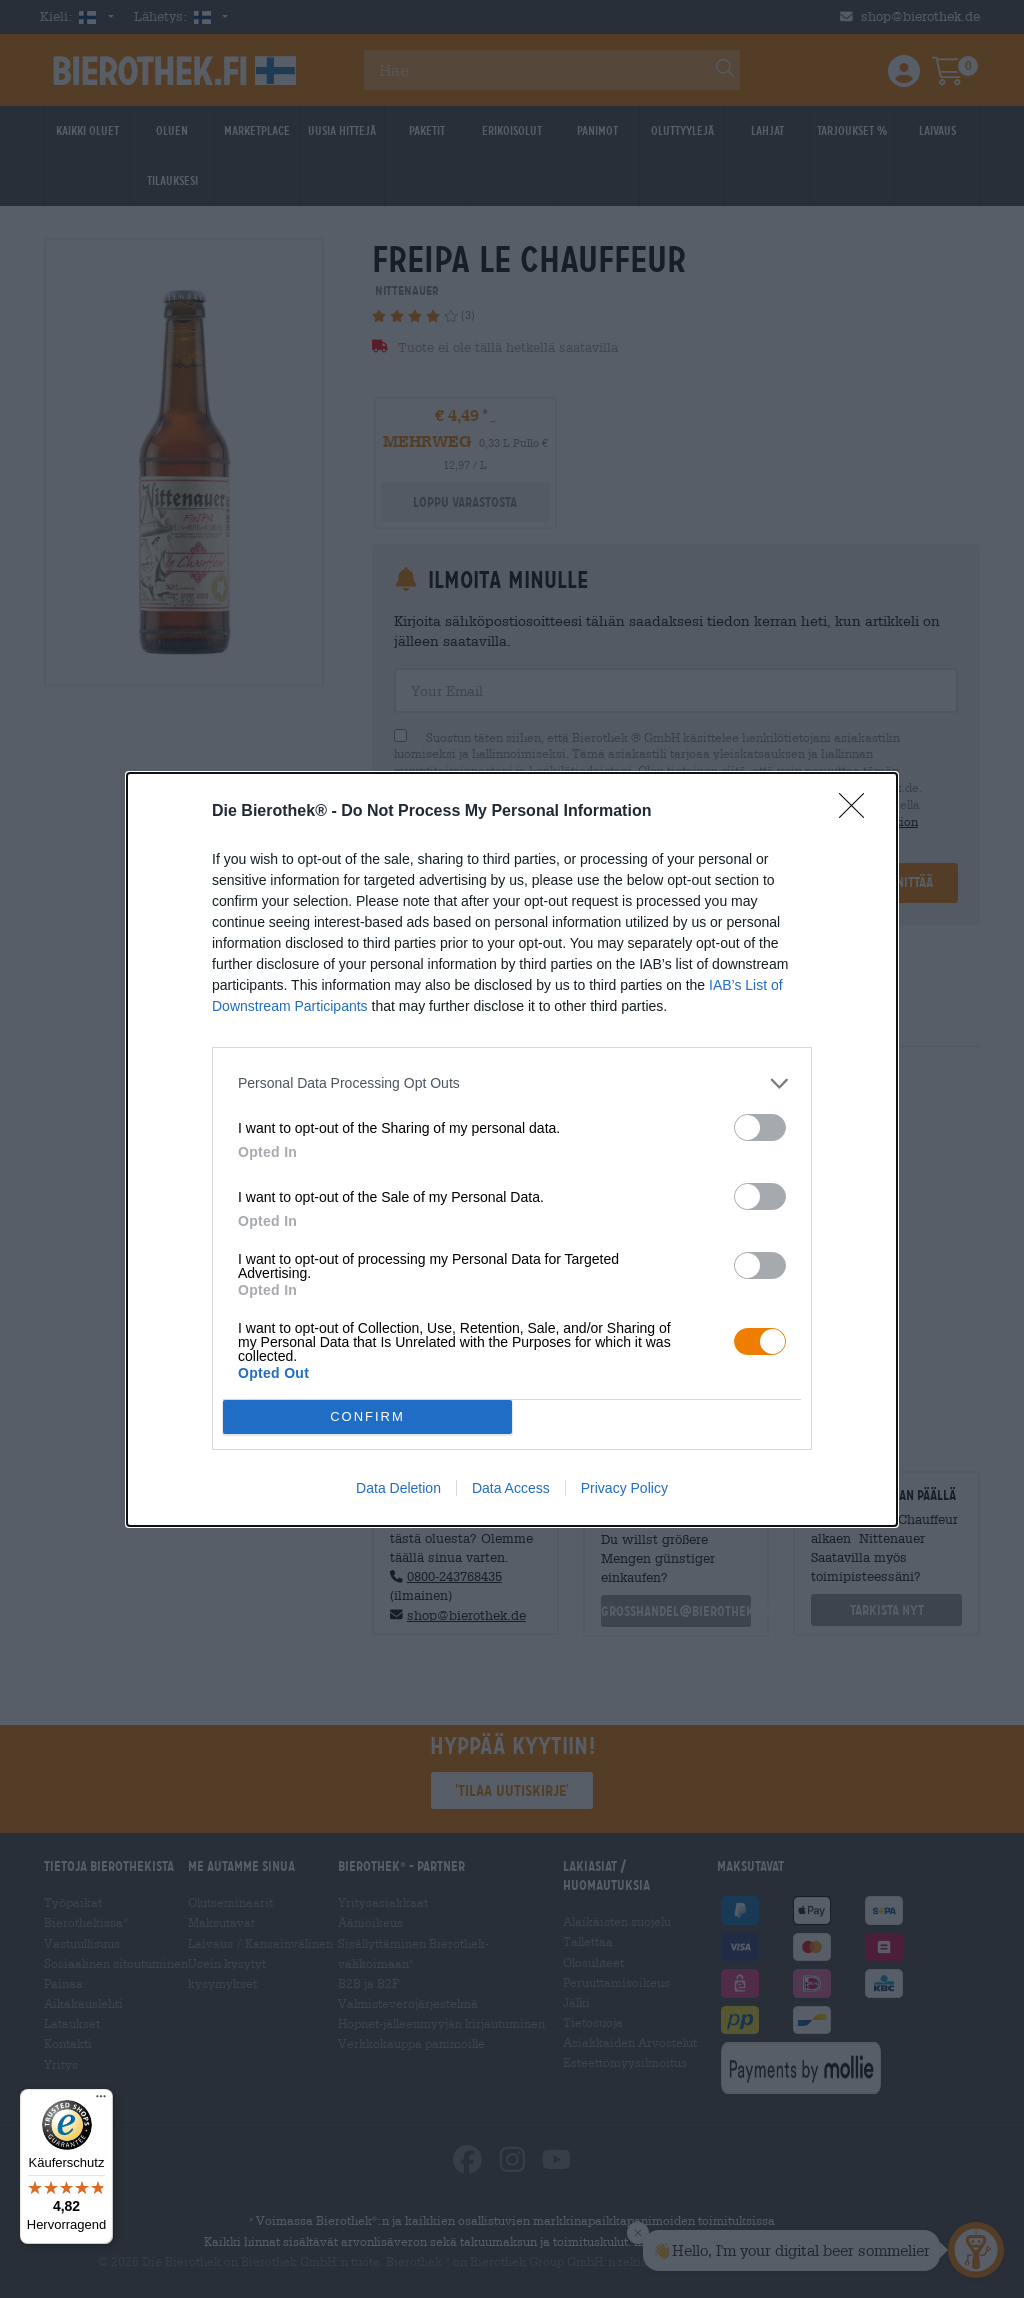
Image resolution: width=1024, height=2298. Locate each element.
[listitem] (512, 1083)
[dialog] (512, 1149)
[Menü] (101, 2101)
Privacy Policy (624, 1488)
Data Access (511, 1488)
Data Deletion (398, 1488)
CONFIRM (367, 1416)
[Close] (858, 812)
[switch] (760, 1127)
